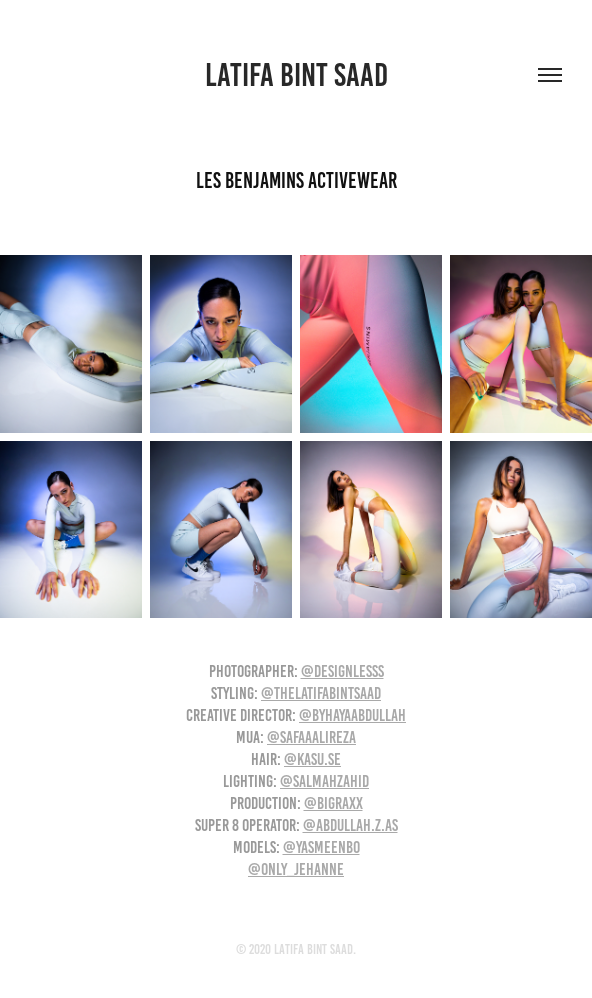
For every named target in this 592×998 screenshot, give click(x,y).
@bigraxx (333, 803)
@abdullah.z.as (350, 825)
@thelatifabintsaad (321, 693)
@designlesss (342, 671)
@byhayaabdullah (352, 715)
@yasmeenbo (321, 847)
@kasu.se (312, 759)
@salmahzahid (324, 781)
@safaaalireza (311, 737)
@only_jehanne (296, 869)
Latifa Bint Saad (296, 75)
